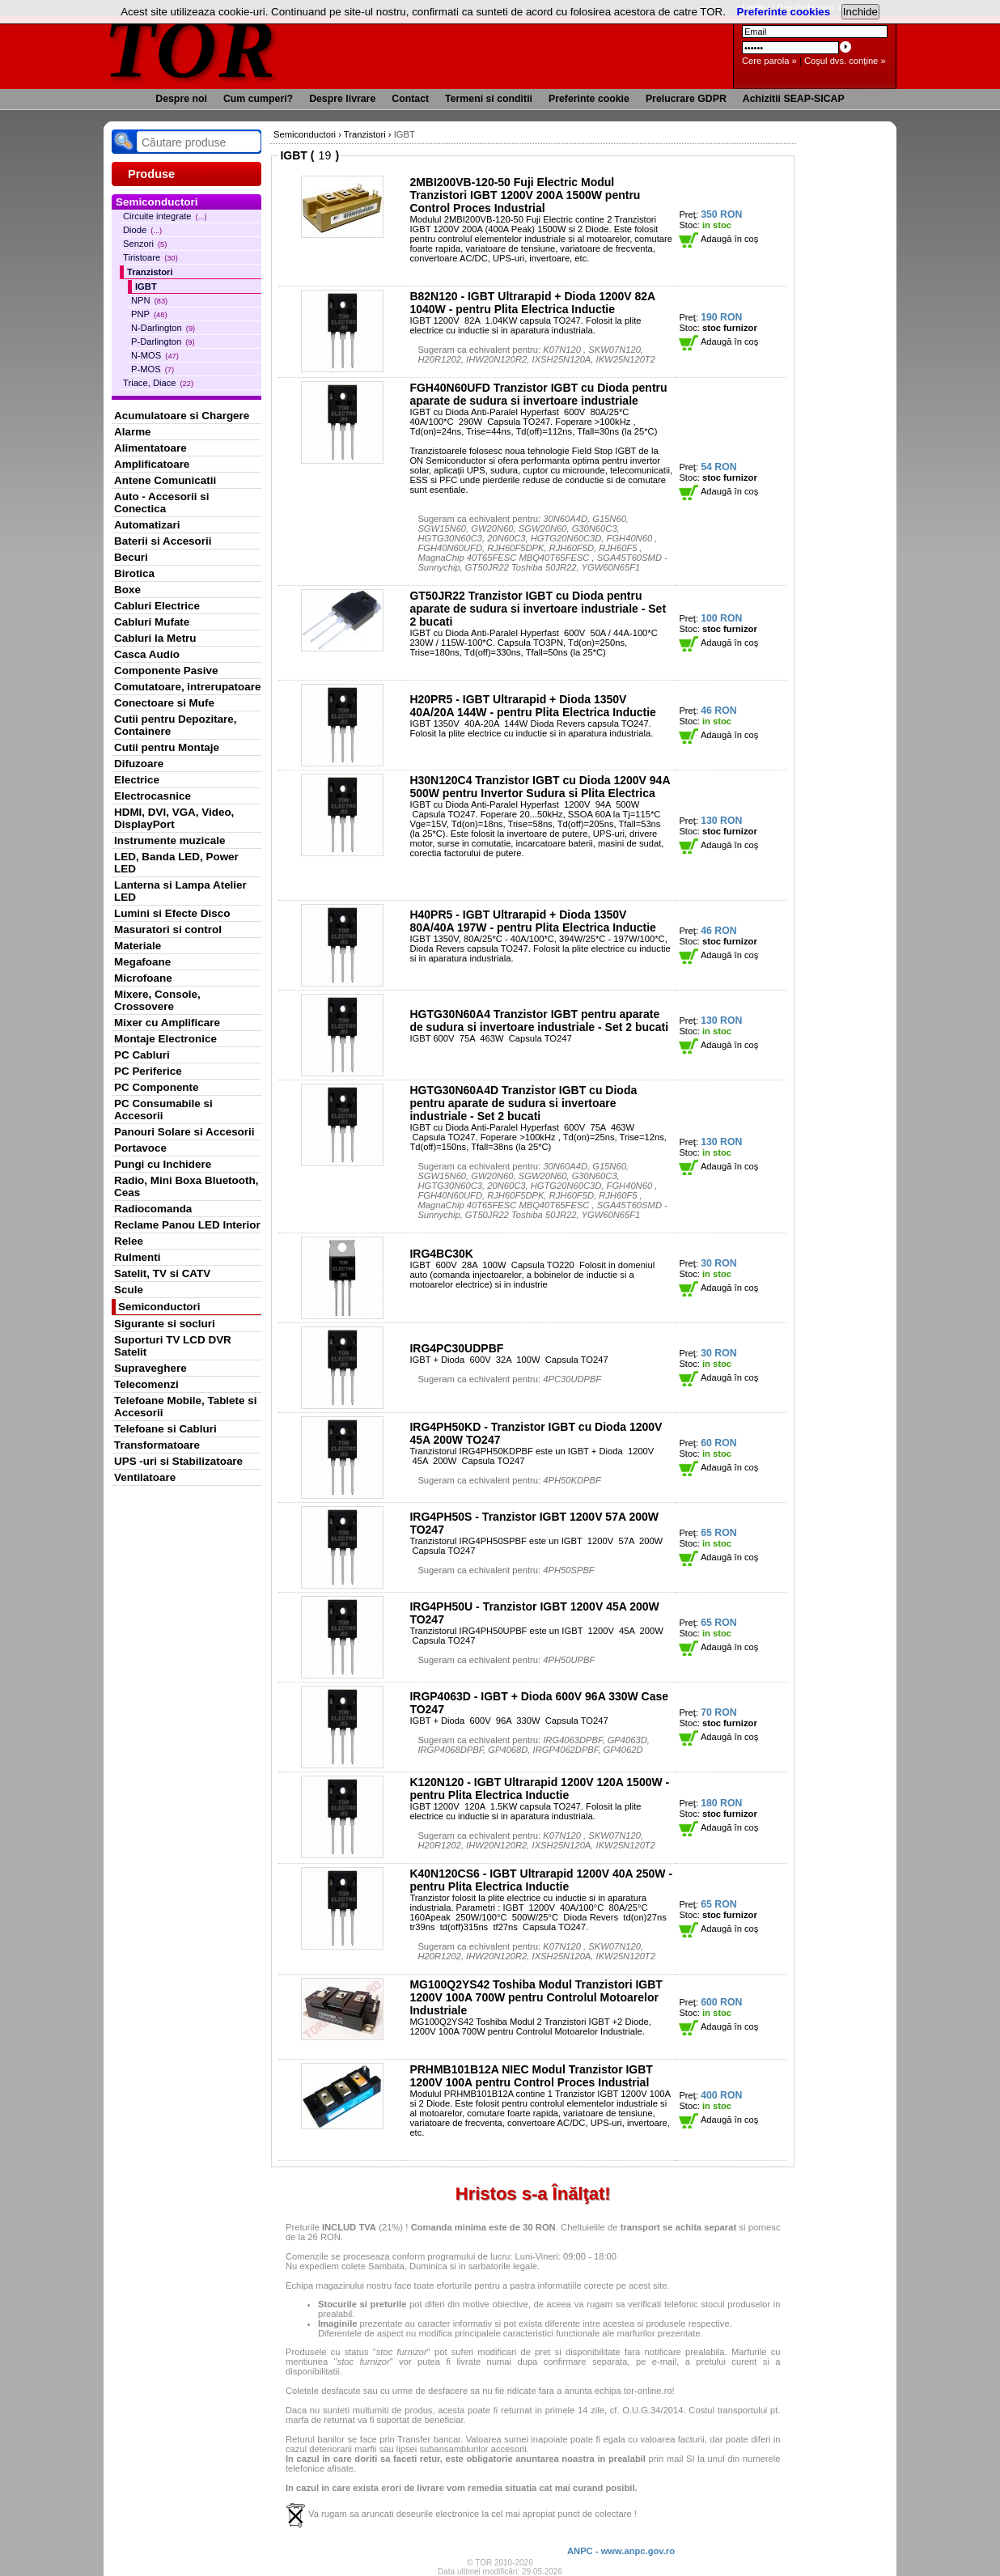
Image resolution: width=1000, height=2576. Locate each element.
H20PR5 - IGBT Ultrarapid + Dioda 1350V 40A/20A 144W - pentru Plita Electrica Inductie (532, 706)
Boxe (127, 590)
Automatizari (147, 525)
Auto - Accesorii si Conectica (161, 502)
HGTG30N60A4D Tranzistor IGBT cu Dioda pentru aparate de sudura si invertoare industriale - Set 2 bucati (523, 1103)
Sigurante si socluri (164, 1324)
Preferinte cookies (784, 12)
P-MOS (152, 369)
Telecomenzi (146, 1384)
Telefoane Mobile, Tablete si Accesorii (185, 1406)
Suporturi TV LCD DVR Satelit (172, 1346)
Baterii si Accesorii (163, 541)
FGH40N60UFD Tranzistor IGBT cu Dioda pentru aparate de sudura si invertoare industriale (538, 394)
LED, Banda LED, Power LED (176, 863)
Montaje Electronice (165, 1039)
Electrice (136, 780)
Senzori (145, 243)
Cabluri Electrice (157, 606)
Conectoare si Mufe (164, 703)
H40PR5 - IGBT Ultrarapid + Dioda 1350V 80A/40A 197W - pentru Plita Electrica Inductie (532, 921)
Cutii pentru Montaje (166, 747)
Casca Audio (147, 654)
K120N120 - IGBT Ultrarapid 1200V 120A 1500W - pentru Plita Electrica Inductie (539, 1789)
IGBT (146, 286)
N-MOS (155, 355)
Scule (128, 1290)
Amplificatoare (151, 464)
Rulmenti (137, 1257)
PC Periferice (148, 1071)
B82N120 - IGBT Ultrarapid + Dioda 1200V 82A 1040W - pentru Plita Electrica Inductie (532, 303)
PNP (149, 314)
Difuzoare (138, 764)
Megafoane (142, 962)
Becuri (131, 557)
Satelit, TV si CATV (162, 1273)
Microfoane (143, 978)
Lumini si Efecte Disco (172, 913)
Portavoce (140, 1148)
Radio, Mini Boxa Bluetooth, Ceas (186, 1186)
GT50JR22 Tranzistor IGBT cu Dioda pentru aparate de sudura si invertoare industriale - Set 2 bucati (537, 608)
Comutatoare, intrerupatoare (187, 687)
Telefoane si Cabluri (165, 1429)
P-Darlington (163, 341)
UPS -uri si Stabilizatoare (178, 1461)
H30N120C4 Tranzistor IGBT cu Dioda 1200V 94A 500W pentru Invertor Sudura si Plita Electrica (539, 787)
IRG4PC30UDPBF (456, 1348)
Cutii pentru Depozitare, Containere (175, 725)
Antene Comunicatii (165, 480)
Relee (128, 1241)
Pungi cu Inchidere (162, 1164)
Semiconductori (159, 1307)
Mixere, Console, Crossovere (157, 1000)
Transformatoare (157, 1445)
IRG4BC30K (441, 1253)
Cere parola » (769, 61)
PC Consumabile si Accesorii (163, 1109)
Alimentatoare (150, 448)
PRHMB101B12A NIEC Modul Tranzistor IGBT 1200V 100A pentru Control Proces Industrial (531, 2076)
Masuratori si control (168, 929)
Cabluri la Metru (155, 638)
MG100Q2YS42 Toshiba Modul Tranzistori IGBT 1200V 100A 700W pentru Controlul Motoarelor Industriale (535, 1997)
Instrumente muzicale (169, 840)
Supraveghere (150, 1368)
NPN (149, 300)
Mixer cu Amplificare (167, 1022)
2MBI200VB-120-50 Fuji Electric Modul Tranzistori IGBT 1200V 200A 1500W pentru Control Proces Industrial (524, 195)
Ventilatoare (145, 1477)
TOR (191, 48)
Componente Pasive (166, 670)
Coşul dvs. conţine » (845, 61)
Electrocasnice (152, 796)
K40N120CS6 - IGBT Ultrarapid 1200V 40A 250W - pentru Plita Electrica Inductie (540, 1880)
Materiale (137, 946)
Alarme (132, 432)
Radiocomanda (153, 1209)
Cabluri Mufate (151, 622)
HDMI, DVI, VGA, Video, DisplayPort (174, 818)
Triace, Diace (158, 383)
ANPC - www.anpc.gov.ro (621, 2551)
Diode (142, 230)
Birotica (134, 573)
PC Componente (156, 1087)
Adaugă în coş (718, 239)
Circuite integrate (165, 216)
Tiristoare (150, 257)
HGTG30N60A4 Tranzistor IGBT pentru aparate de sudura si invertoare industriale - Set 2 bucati (538, 1020)
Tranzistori (150, 272)
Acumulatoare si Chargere (181, 416)
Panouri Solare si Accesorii (184, 1132)
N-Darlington (163, 328)
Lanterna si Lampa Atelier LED (180, 891)
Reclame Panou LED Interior (187, 1225)
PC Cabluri (142, 1055)
